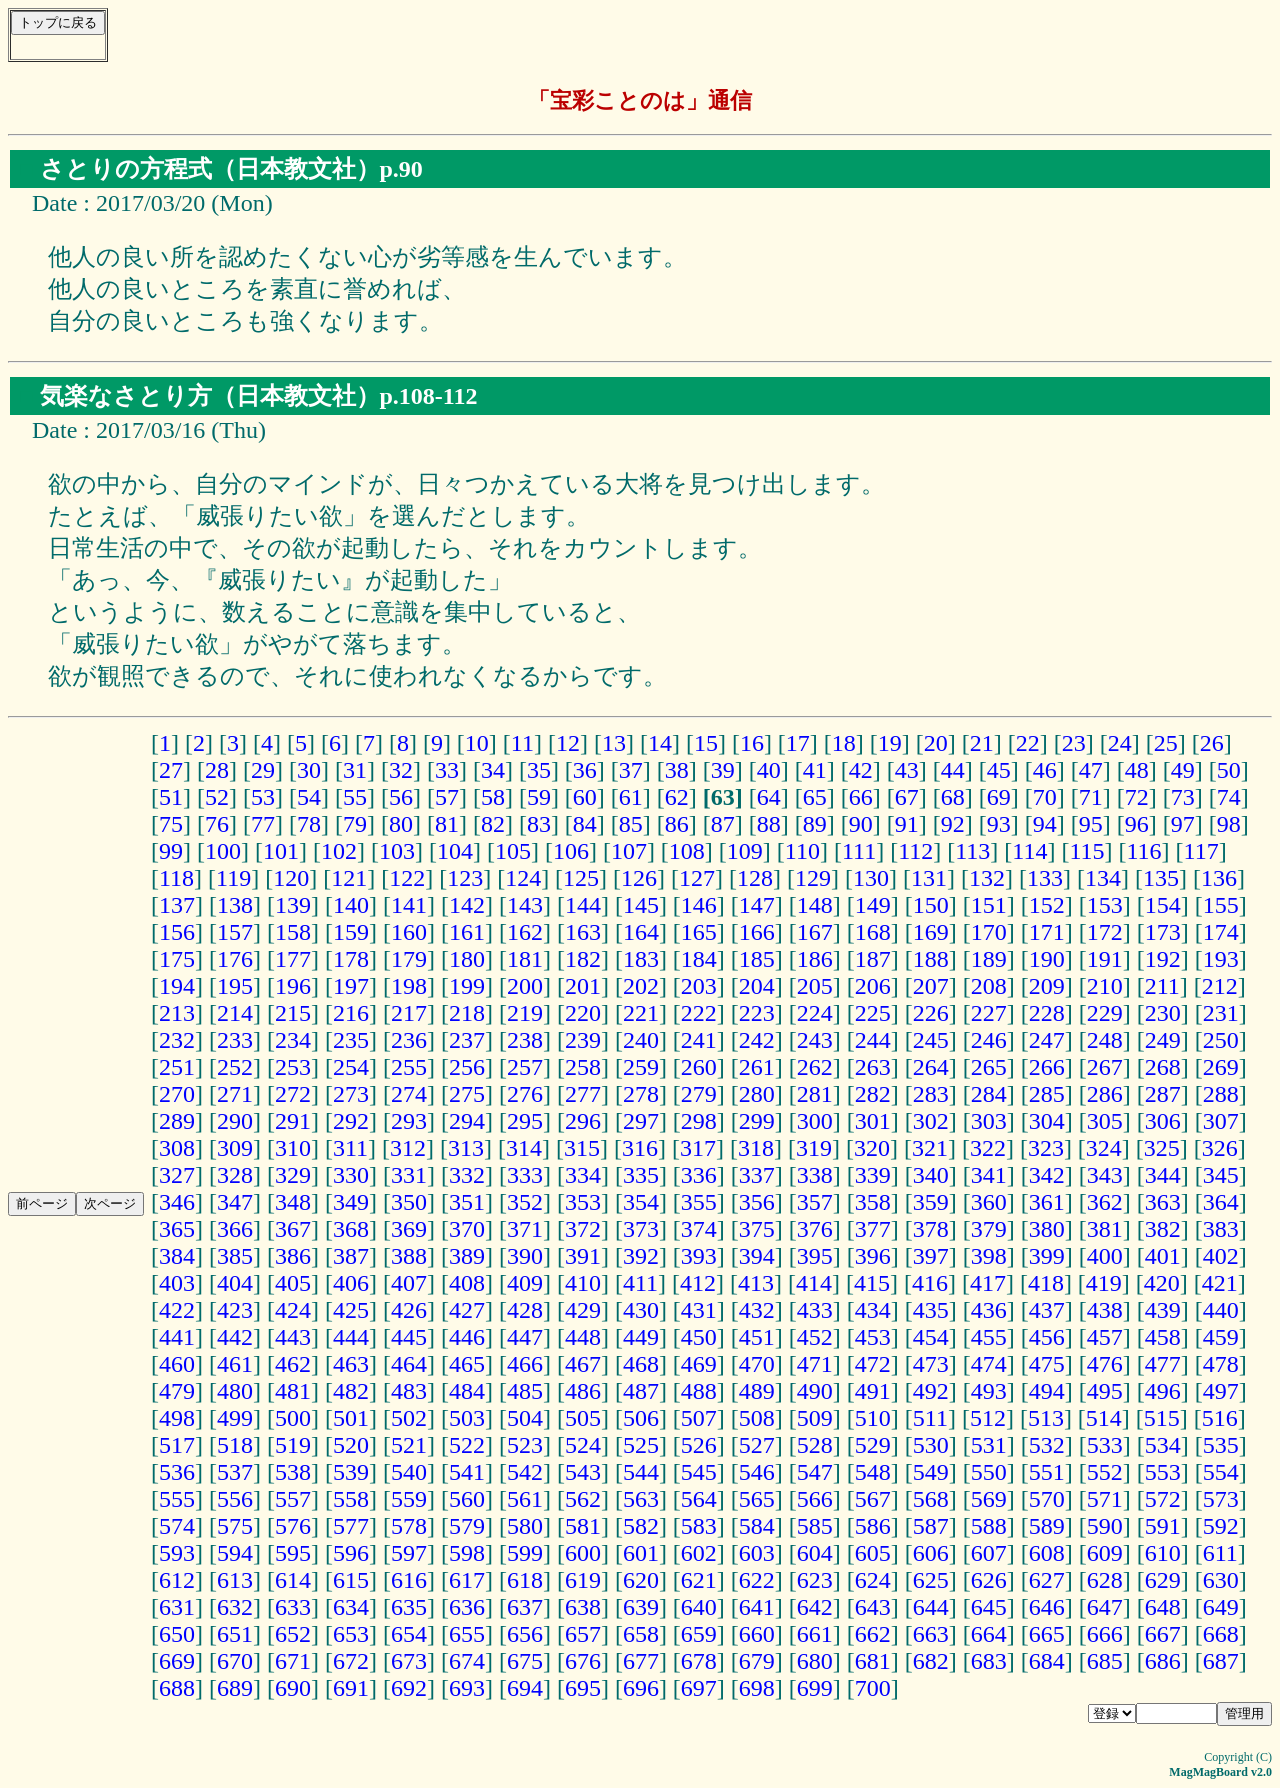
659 (699, 1634)
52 (217, 797)
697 (699, 1688)
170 (989, 932)
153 (1105, 905)
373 (641, 1229)
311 (350, 1148)
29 (263, 770)
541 (467, 1472)
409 (525, 1283)
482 (351, 1391)
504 (525, 1418)
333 (525, 1175)
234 (293, 1040)
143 (525, 905)
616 (409, 1580)
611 (1220, 1553)
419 (1104, 1283)
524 (583, 1445)
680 (815, 1661)
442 (235, 1337)
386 (293, 1256)
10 (477, 743)
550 (989, 1472)
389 (467, 1256)
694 (525, 1688)
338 (815, 1175)
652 (293, 1634)
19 (890, 743)
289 (177, 1121)
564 (699, 1499)
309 (235, 1148)
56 (401, 797)
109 (745, 851)
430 (641, 1310)
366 (235, 1229)
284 (989, 1094)
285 (1047, 1094)
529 (873, 1445)
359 (931, 1202)
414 (814, 1283)
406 (351, 1283)
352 (525, 1202)
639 (641, 1607)
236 (409, 1040)
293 (409, 1121)
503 (467, 1418)
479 (177, 1391)
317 (698, 1148)
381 (1105, 1229)
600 (583, 1553)
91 (907, 824)
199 (467, 986)
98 (1229, 824)
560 (467, 1499)
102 (339, 851)
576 (293, 1526)
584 (757, 1526)
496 (1163, 1391)
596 (351, 1553)
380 (1047, 1229)
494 (1047, 1391)
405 (293, 1283)
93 (999, 824)
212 (1220, 986)
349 (351, 1202)
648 (1163, 1607)
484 (467, 1391)
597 (409, 1553)
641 (757, 1607)
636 (467, 1607)
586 (873, 1526)
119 (233, 878)
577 (351, 1526)
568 (931, 1499)
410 (583, 1283)
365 (177, 1229)
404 (235, 1283)
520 (351, 1445)
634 (351, 1607)
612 (177, 1580)
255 (409, 1067)
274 (409, 1094)
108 (687, 851)
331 (409, 1175)
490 (815, 1391)
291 (293, 1121)
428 (525, 1310)
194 (177, 986)
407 (409, 1283)
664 (989, 1634)
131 (929, 878)
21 (982, 743)
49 (1183, 770)
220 (583, 1013)
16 (752, 743)
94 (1045, 824)
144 (583, 905)
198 (409, 986)
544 (641, 1472)
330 (351, 1175)
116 (1144, 851)
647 (1105, 1607)
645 (989, 1607)
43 (907, 770)
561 (525, 1499)
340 (931, 1175)
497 (1221, 1391)
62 (677, 797)
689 (235, 1688)
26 (1212, 743)
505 (583, 1418)
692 (409, 1688)
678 (699, 1661)
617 (467, 1580)
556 (235, 1499)
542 (525, 1472)
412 (698, 1283)
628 (1105, 1580)
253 (293, 1067)
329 (293, 1175)
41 (815, 770)
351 (467, 1202)
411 (640, 1283)
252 (235, 1067)
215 (293, 1013)
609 (1105, 1553)
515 (1162, 1418)
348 (293, 1202)
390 (525, 1256)
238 (525, 1040)
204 (757, 986)
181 (525, 959)
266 (1047, 1067)
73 (1183, 797)
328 (235, 1175)
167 (815, 932)
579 (467, 1526)
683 (989, 1661)
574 (177, 1526)
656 (525, 1634)
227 (989, 1013)
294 (467, 1121)
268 (1163, 1067)
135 (1161, 878)
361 (1047, 1202)
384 (177, 1256)
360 (989, 1202)
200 (525, 986)
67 (907, 797)
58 (493, 797)
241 (699, 1040)
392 (641, 1256)
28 (217, 770)
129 (813, 878)
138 (235, 905)
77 (263, 824)
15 (706, 743)
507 (699, 1418)
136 (1219, 878)
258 (583, 1067)
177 (293, 959)
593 (177, 1553)
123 (465, 878)
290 (235, 1121)
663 (931, 1634)
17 (798, 743)
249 (1163, 1040)
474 (989, 1364)
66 (861, 797)
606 (931, 1553)
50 (1229, 770)
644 (931, 1607)
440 (1221, 1310)
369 (409, 1229)
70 (1045, 797)
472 (873, 1364)
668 (1221, 1634)
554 (1221, 1472)
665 (1047, 1634)
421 (1220, 1283)
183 (641, 959)
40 (769, 770)
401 (1163, 1256)
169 (931, 932)
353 (583, 1202)
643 (873, 1607)
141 (409, 905)
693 (467, 1688)
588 (989, 1526)
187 (873, 959)
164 (641, 932)
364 (1221, 1202)
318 (756, 1148)
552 (1105, 1472)
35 (539, 770)
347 (235, 1202)
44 (953, 770)
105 (513, 851)
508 (757, 1418)
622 (757, 1580)
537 (235, 1472)
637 (525, 1607)
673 (409, 1661)
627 (1047, 1580)
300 (815, 1121)
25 (1166, 743)
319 (814, 1148)
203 (699, 986)
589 (1047, 1526)
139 (293, 905)
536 (177, 1472)
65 (815, 797)
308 (177, 1148)
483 (409, 1391)
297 (641, 1121)
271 (235, 1094)
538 (293, 1472)
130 (871, 878)
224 (815, 1013)
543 (583, 1472)
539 (351, 1472)
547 (815, 1472)
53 (263, 797)
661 (815, 1634)
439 (1163, 1310)
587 (931, 1526)
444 (351, 1337)
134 (1103, 878)
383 (1221, 1229)
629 (1163, 1580)
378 (931, 1229)
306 (1163, 1121)
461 (235, 1364)
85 (631, 824)
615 (351, 1580)
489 (757, 1391)
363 (1163, 1202)
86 (677, 824)
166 (757, 932)
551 (1047, 1472)
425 (351, 1310)
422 (177, 1310)
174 (1221, 932)
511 (930, 1418)
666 (1105, 1634)
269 (1221, 1067)
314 (524, 1148)
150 (931, 905)
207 (931, 986)
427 (467, 1310)
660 (757, 1634)
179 (409, 959)
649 (1221, 1607)
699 (815, 1688)
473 (931, 1364)
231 (1221, 1013)
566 (815, 1499)
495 (1105, 1391)
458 (1163, 1337)
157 (235, 932)
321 (930, 1148)
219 (525, 1013)
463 (351, 1364)
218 (467, 1013)
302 (931, 1121)
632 (235, 1607)
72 (1137, 797)
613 (235, 1580)
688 (177, 1688)
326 (1220, 1148)
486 (583, 1391)
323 (1046, 1148)
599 (525, 1553)
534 (1163, 1445)
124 (523, 878)
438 (1105, 1310)
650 (177, 1634)
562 (583, 1499)
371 (525, 1229)
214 (235, 1013)
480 (235, 1391)
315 (582, 1148)
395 (815, 1256)
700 (873, 1688)
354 (641, 1202)
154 (1163, 905)
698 (757, 1688)
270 (177, 1094)
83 (539, 824)
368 (351, 1229)
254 (351, 1067)
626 (989, 1580)
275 (467, 1094)
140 (351, 905)
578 (409, 1526)
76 (217, 824)
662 (873, 1634)
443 (293, 1337)
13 (614, 743)
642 (815, 1607)
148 (815, 905)
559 (409, 1499)
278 (641, 1094)
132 (987, 878)
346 (177, 1202)
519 (293, 1445)
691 (351, 1688)
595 (293, 1553)
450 (699, 1337)
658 (641, 1634)
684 (1047, 1661)
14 (660, 743)
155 (1221, 905)
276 (525, 1094)
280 (757, 1094)
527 (757, 1445)
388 (409, 1256)
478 (1221, 1364)
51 (171, 797)
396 (873, 1256)
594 (235, 1553)
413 (756, 1283)
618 (525, 1580)
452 (815, 1337)
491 (873, 1391)
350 (409, 1202)
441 (177, 1337)
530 (931, 1445)
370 (467, 1229)
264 (931, 1067)
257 (525, 1067)
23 (1074, 743)
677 (641, 1661)
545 (699, 1472)
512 (988, 1418)
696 (641, 1688)
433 (815, 1310)
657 (583, 1634)
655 (467, 1634)
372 (583, 1229)
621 (699, 1580)
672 (351, 1661)
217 (409, 1013)
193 (1221, 959)
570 (1047, 1499)
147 (757, 905)
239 (583, 1040)
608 (1047, 1553)
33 (447, 770)
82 (493, 824)
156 (177, 932)
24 (1120, 743)
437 (1047, 1310)
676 (583, 1661)
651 (235, 1634)
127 (697, 878)
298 (699, 1121)
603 (757, 1553)
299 (757, 1121)
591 (1163, 1526)
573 (1221, 1499)
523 (525, 1445)
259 (641, 1067)
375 (757, 1229)
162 (525, 932)
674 (467, 1661)
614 (293, 1580)
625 (931, 1580)
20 (936, 743)
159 (351, 932)
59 (539, 797)
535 (1221, 1445)
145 (641, 905)
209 (1047, 986)
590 (1105, 1526)
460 (177, 1364)
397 (931, 1256)
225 (873, 1013)
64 (769, 797)
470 (757, 1364)
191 (1105, 959)
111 (859, 851)
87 (723, 824)
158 (293, 932)
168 (873, 932)
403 (177, 1283)
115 (1086, 851)
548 (873, 1472)
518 (235, 1445)
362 (1105, 1202)
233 (235, 1040)
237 (467, 1040)
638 (583, 1607)
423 (235, 1310)
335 (641, 1175)
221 (641, 1013)
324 (1104, 1148)
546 (757, 1472)
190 (1047, 959)
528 (815, 1445)
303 (989, 1121)
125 (581, 878)
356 (757, 1202)
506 (641, 1418)
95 (1091, 824)
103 (397, 851)
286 (1105, 1094)
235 (351, 1040)
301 (873, 1121)
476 (1105, 1364)
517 (177, 1445)
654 (409, 1634)
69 (999, 797)
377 (873, 1229)
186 (815, 959)
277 (583, 1094)
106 (571, 851)
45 (999, 770)
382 (1163, 1229)
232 (177, 1040)
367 (293, 1229)
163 (583, 932)
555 (177, 1499)
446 (467, 1337)
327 (177, 1175)
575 (235, 1526)
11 (522, 743)
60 (585, 797)
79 (355, 824)
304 (1047, 1121)
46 (1045, 770)
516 (1220, 1418)
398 (989, 1256)
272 (293, 1094)
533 (1105, 1445)
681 (873, 1661)
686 (1163, 1661)
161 (467, 932)
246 (989, 1040)
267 (1105, 1067)
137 (177, 905)
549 (931, 1472)
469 (699, 1364)
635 (409, 1607)
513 (1046, 1418)
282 (873, 1094)
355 (699, 1202)
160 (409, 932)
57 (447, 797)
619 (583, 1580)
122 (407, 878)
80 (401, 824)
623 (815, 1580)
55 (355, 797)
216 (351, 1013)
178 (351, 959)
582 (641, 1526)
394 (757, 1256)
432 (757, 1310)
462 (293, 1364)
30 (309, 770)
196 (293, 986)
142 (467, 905)
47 (1091, 770)
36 (585, 770)
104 (455, 851)
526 (699, 1445)
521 (409, 1445)
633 (293, 1607)
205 (815, 986)
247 (1047, 1040)
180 (467, 959)
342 (1047, 1175)
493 (989, 1391)
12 (568, 743)
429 (583, 1310)
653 (351, 1634)
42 (861, 770)
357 (815, 1202)
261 (757, 1067)
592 (1221, 1526)
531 (989, 1445)
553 (1163, 1472)
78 (309, 824)
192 (1163, 959)
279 (699, 1094)
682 (931, 1661)
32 (401, 770)
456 (1047, 1337)
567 (873, 1499)
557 (293, 1499)
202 (641, 986)
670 (235, 1661)
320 (872, 1148)
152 (1047, 905)
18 (844, 743)
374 (699, 1229)
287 (1163, 1094)
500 (293, 1418)
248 (1105, 1040)
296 (583, 1121)
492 (931, 1391)
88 (769, 824)
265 (989, 1067)
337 (757, 1175)
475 (1047, 1364)
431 (699, 1310)
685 (1105, 1661)
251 (177, 1067)
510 (873, 1418)
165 (699, 932)
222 (699, 1013)
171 (1047, 932)
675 (525, 1661)
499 (235, 1418)
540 (409, 1472)
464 (409, 1364)
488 (699, 1391)
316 (640, 1148)
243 (815, 1040)
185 (757, 959)
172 (1105, 932)
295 (525, 1121)
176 (235, 959)
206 (873, 986)
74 (1229, 797)
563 (641, 1499)
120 (291, 878)
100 (223, 851)
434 (873, 1310)
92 (953, 824)
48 (1137, 770)
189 (989, 959)
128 (755, 878)
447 (525, 1337)
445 (409, 1337)
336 (699, 1175)
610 (1163, 1553)
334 (583, 1175)
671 (293, 1661)
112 (915, 851)
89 (815, 824)
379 (989, 1229)
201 (583, 986)
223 (757, 1013)
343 (1105, 1175)
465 (467, 1364)
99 (171, 851)
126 (639, 878)
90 (861, 824)
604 (815, 1553)
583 (699, 1526)
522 (467, 1445)
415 (872, 1283)
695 (583, 1688)
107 (629, 851)
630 (1221, 1580)
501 (351, 1418)
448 (583, 1337)
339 (873, 1175)
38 (677, 770)
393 (699, 1256)
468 (641, 1364)
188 (931, 959)
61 (631, 797)
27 (171, 770)
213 (177, 1013)
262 (815, 1067)
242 (757, 1040)
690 (293, 1688)
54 (309, 797)
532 (1047, 1445)
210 (1105, 986)
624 (873, 1580)
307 (1221, 1121)
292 (351, 1121)
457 (1105, 1337)
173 (1163, 932)
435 (931, 1310)
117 (1201, 851)
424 (293, 1310)
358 (873, 1202)
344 (1163, 1175)
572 (1163, 1499)
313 (466, 1148)
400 (1105, 1256)
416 (930, 1283)
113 (972, 851)
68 (953, 797)
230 (1163, 1013)
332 (467, 1175)
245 (931, 1040)
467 (583, 1364)
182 (583, 959)
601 (641, 1553)
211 (1162, 986)
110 (802, 851)
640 (699, 1607)
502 (409, 1418)
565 (757, 1499)
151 (989, 905)
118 (176, 878)
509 (815, 1418)
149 (873, 905)
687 (1221, 1661)
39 (723, 770)
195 (235, 986)
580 (525, 1526)
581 (583, 1526)
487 (641, 1391)
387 (351, 1256)
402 (1221, 1256)
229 (1105, 1013)
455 (989, 1337)
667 (1163, 1634)
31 (355, 770)
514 (1104, 1418)
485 (525, 1391)
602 (699, 1553)
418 (1046, 1283)
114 (1029, 851)
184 (699, 959)
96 (1137, 824)
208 (989, 986)
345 (1221, 1175)
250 (1221, 1040)
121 (349, 878)
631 (177, 1607)
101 (281, 851)
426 (409, 1310)
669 (177, 1661)
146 (699, 905)
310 (293, 1148)
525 (641, 1445)
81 (447, 824)
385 (235, 1256)
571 (1105, 1499)
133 (1045, 878)
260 (699, 1067)
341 (989, 1175)
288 (1221, 1094)
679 (757, 1661)
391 (583, 1256)
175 (177, 959)
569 (989, 1499)
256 (467, 1067)
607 (989, 1553)
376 (815, 1229)
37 (631, 770)
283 (931, 1094)
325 (1162, 1148)
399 (1047, 1256)
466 (525, 1364)
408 (467, 1283)
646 (1047, 1607)
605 (873, 1553)
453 (873, 1337)
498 (177, 1418)
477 (1163, 1364)
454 (931, 1337)
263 (873, 1067)
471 (815, 1364)
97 (1183, 824)
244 (873, 1040)
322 (988, 1148)
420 (1162, 1283)
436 (989, 1310)
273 (351, 1094)
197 (351, 986)
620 (641, 1580)
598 (467, 1553)
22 (1028, 743)
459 (1221, 1337)
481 (293, 1391)
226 (931, 1013)
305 (1105, 1121)
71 (1091, 797)
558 (351, 1499)
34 (493, 770)
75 (171, 824)
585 (815, 1526)
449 (641, 1337)
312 (408, 1148)
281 (815, 1094)
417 (988, 1283)
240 (641, 1040)
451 (757, 1337)
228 (1047, 1013)
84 (585, 824)
